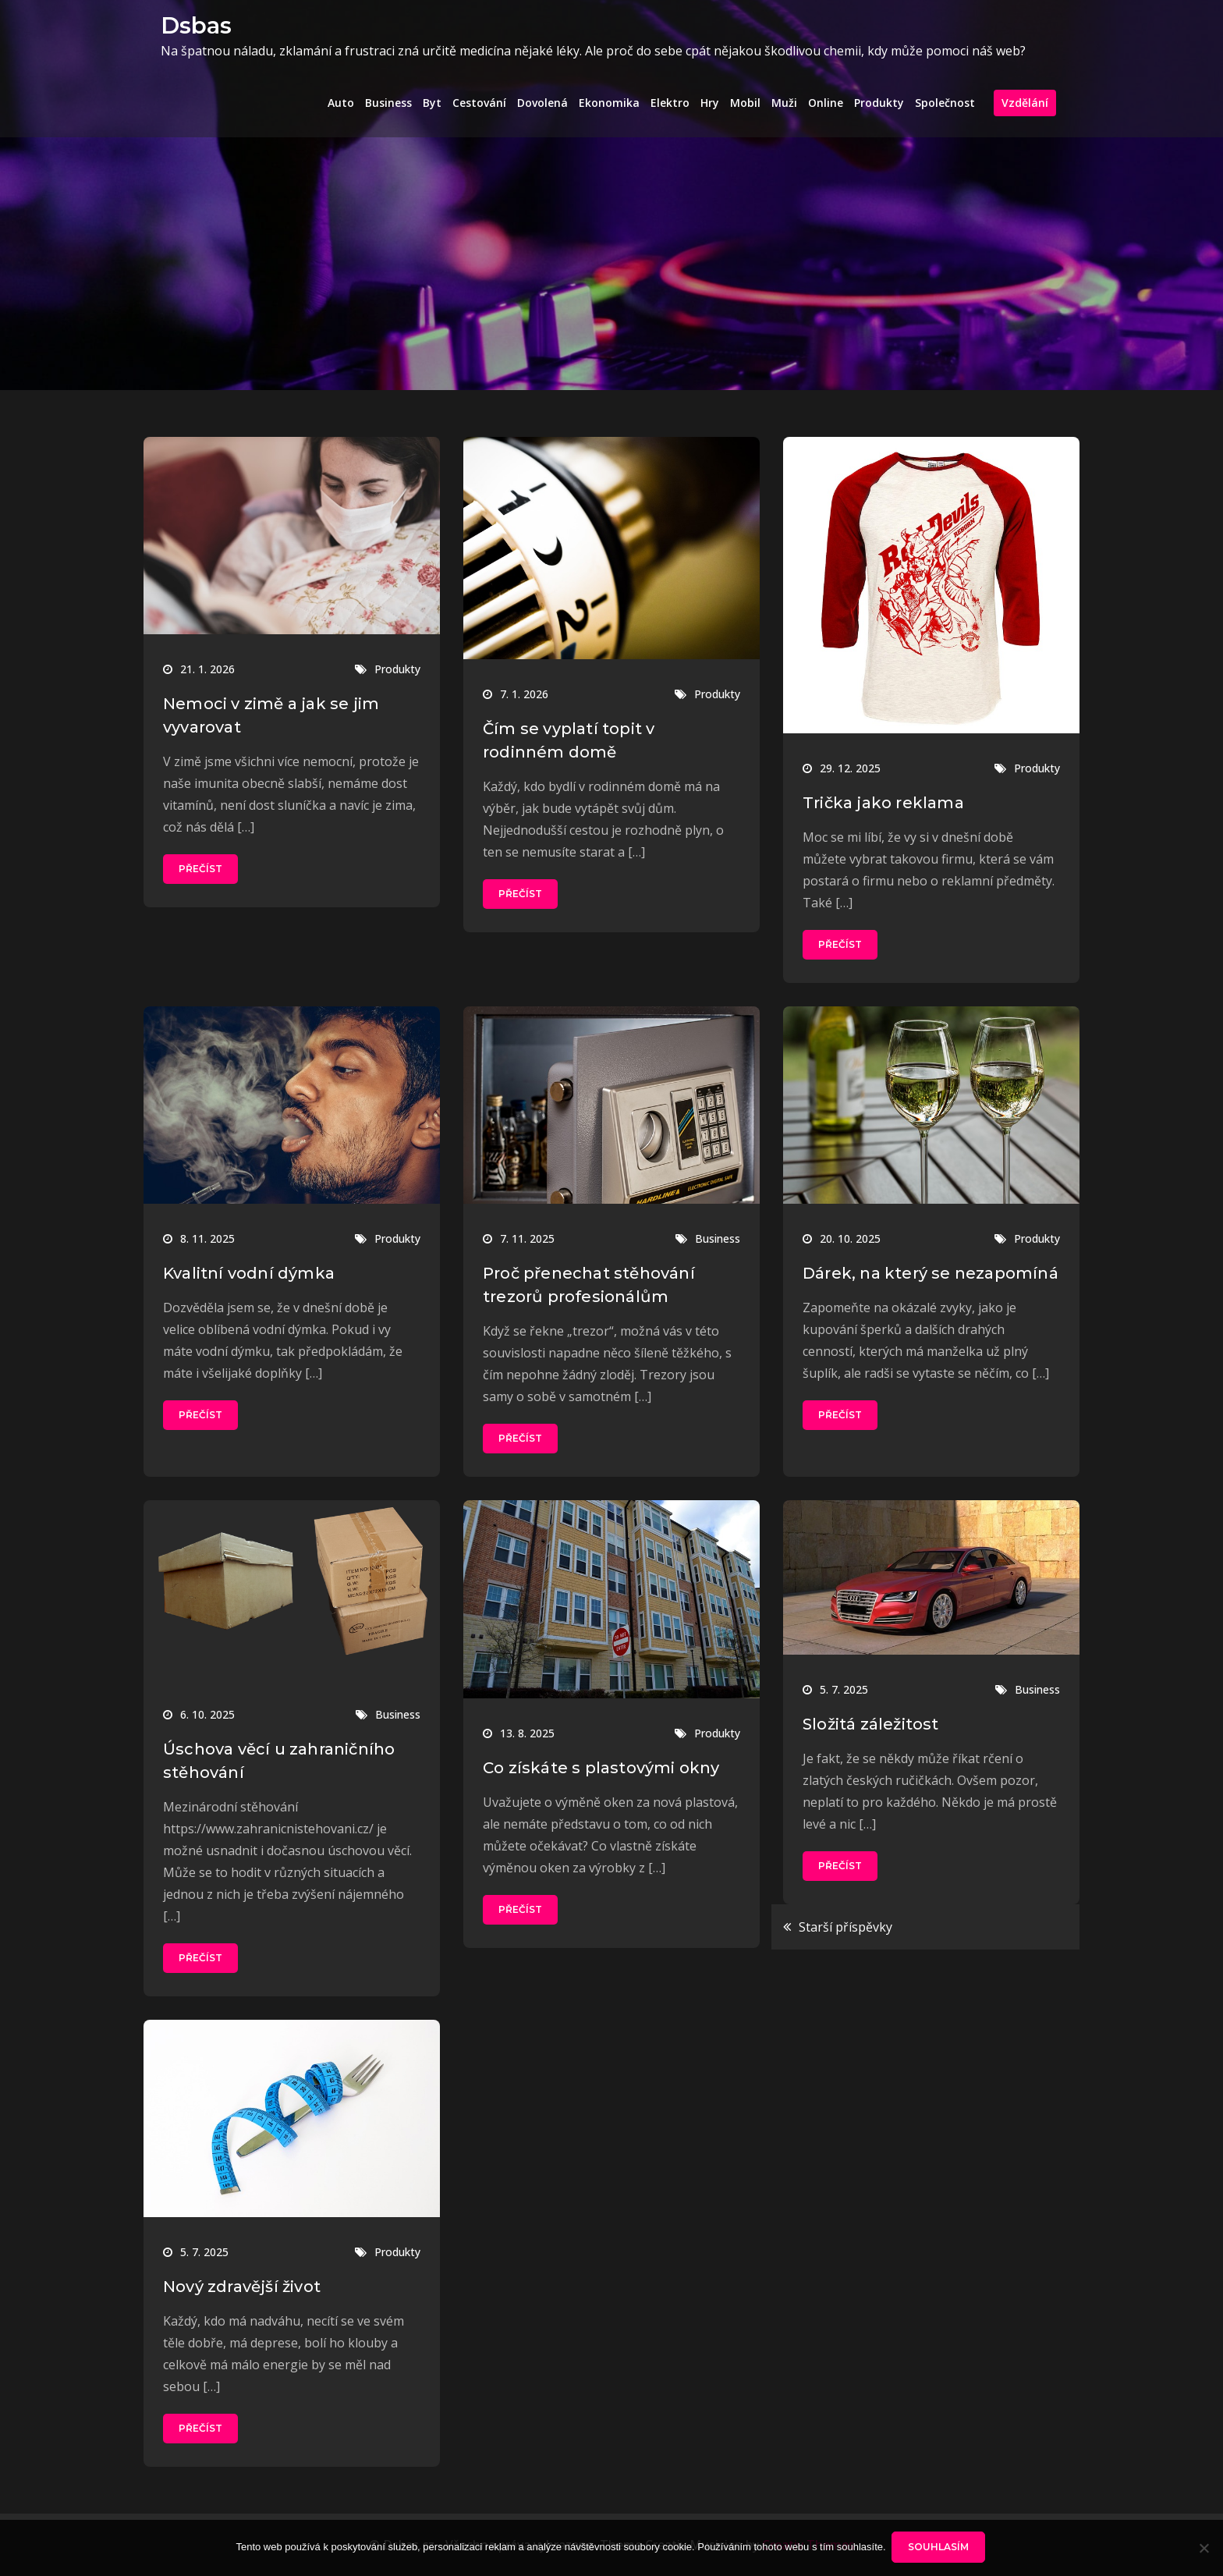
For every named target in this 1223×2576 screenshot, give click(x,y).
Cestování (479, 102)
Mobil (745, 102)
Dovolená (542, 102)
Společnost (945, 102)
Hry (709, 102)
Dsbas (194, 24)
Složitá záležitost (871, 1724)
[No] (1203, 2548)
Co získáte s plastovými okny (601, 1767)
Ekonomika (609, 102)
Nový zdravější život (242, 2286)
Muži (784, 102)
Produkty (879, 102)
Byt (432, 102)
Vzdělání (1024, 102)
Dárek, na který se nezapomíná (930, 1273)
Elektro (669, 102)
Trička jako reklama (883, 802)
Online (825, 102)
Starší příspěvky (845, 1927)
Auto (341, 102)
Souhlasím (940, 2548)
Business (388, 102)
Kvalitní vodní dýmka (249, 1273)
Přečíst (200, 869)
